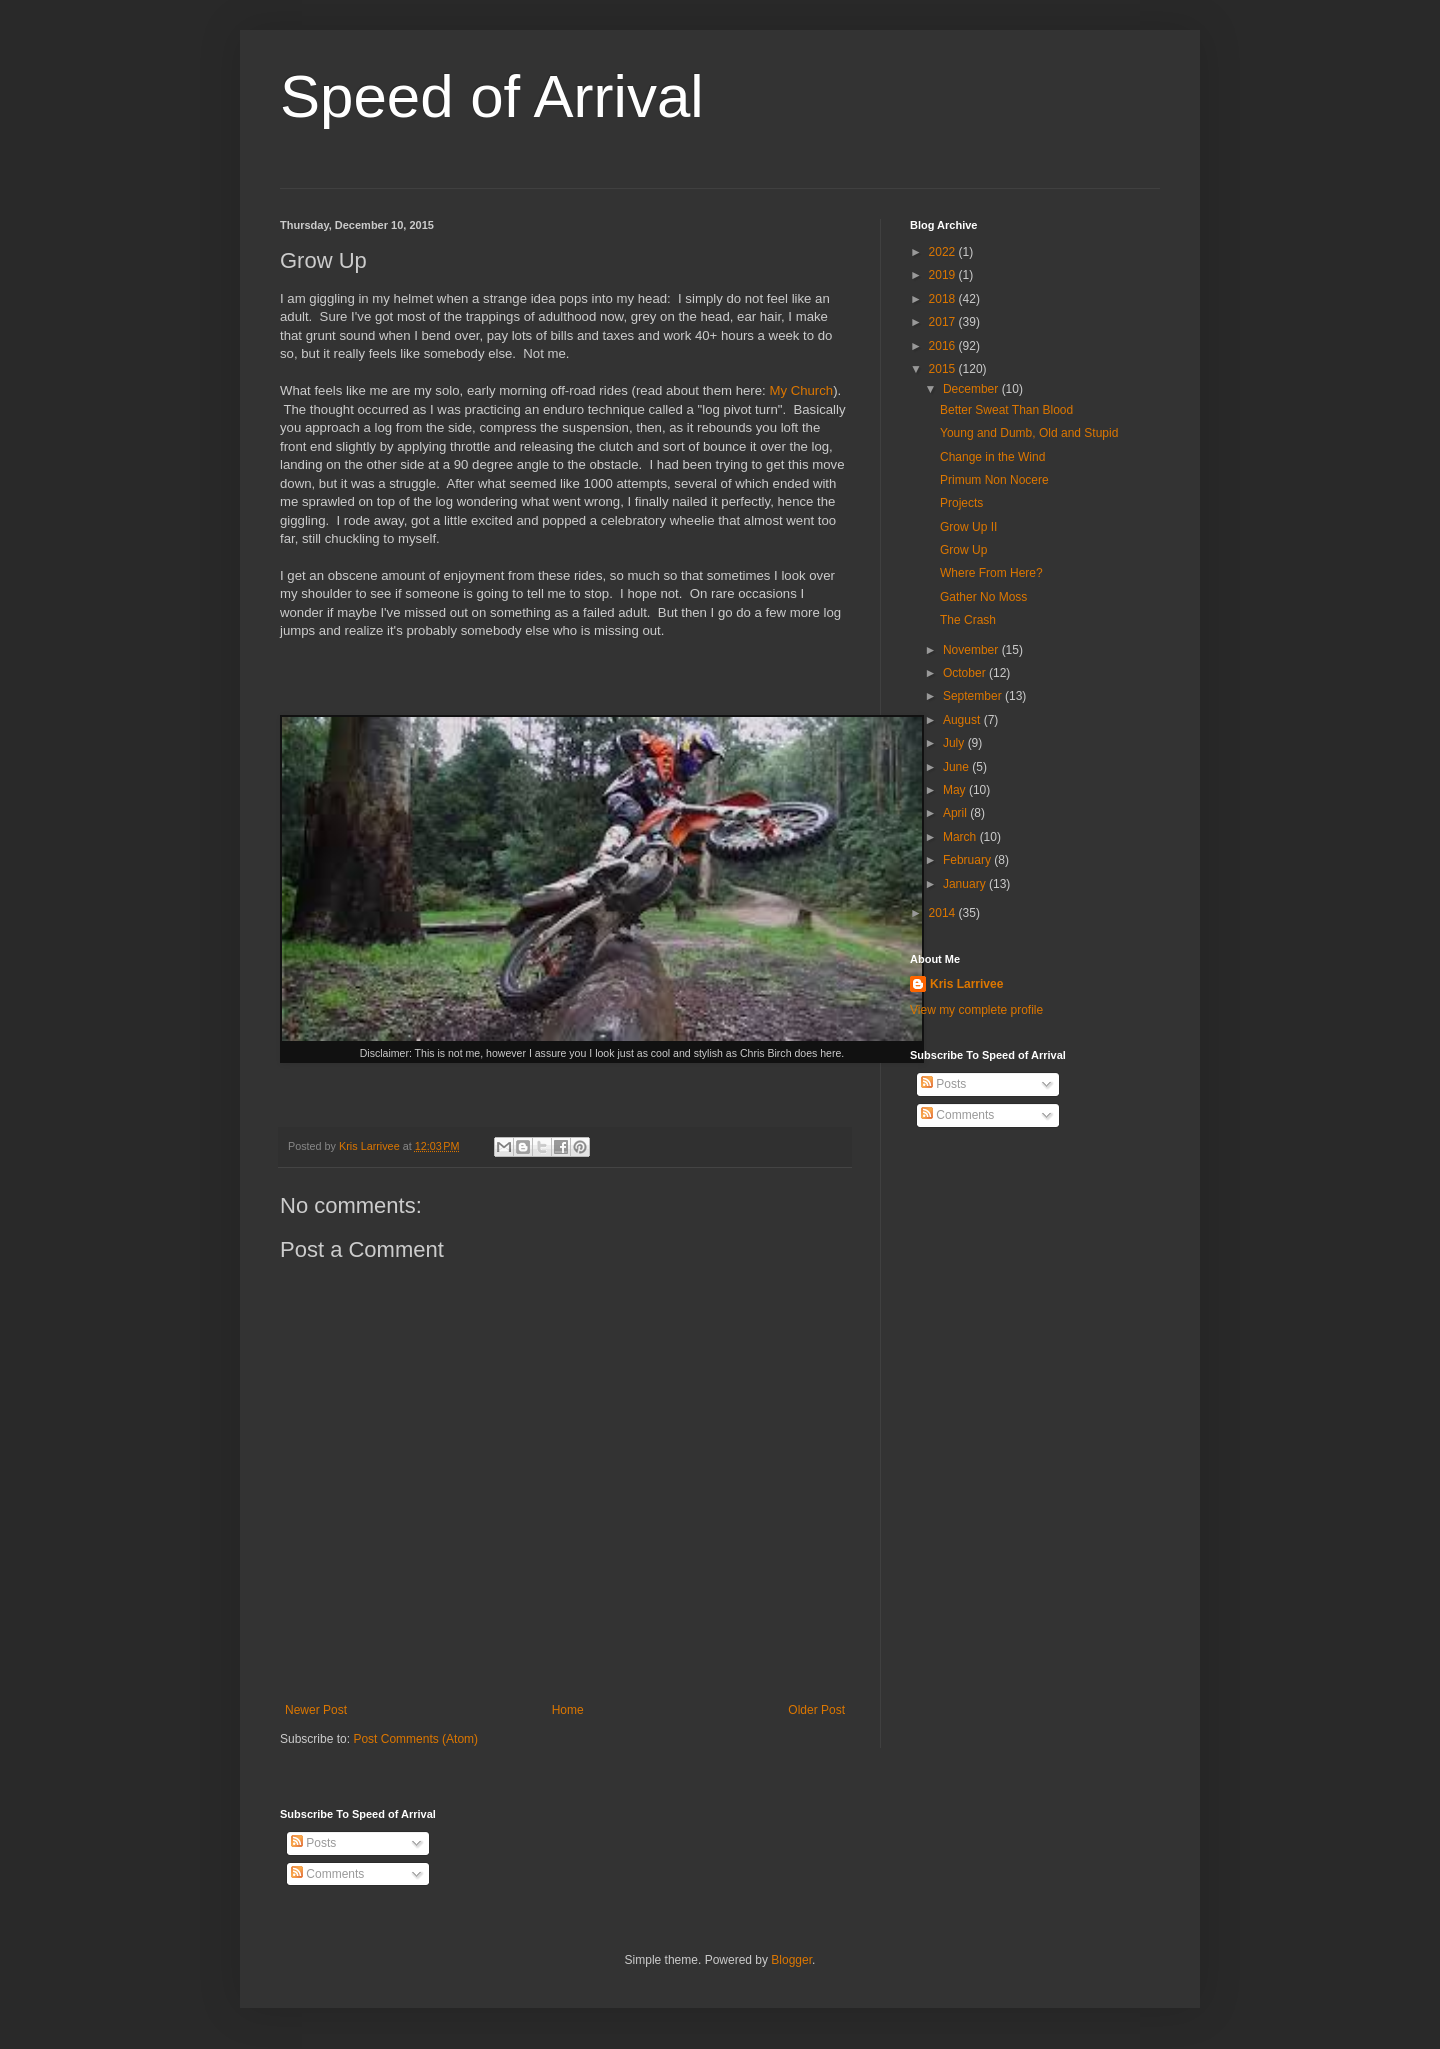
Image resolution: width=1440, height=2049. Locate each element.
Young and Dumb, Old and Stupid (1029, 433)
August (963, 720)
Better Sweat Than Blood (1006, 410)
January (966, 884)
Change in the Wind (992, 457)
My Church (801, 390)
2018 (944, 299)
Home (568, 1710)
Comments (957, 1115)
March (961, 837)
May (956, 790)
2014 (944, 913)
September (974, 696)
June (957, 767)
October (966, 673)
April (956, 813)
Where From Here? (991, 573)
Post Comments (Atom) (415, 1739)
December (972, 389)
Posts (943, 1084)
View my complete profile (976, 1010)
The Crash (968, 620)
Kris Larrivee (966, 984)
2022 (944, 252)
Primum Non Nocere (994, 480)
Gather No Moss (983, 597)
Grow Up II (968, 527)
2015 (944, 369)
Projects (961, 503)
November (972, 650)
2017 (944, 322)
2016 (944, 346)
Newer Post (316, 1710)
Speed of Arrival (492, 96)
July (955, 743)
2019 (944, 275)
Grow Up (963, 550)
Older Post (816, 1710)
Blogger (791, 1960)
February (968, 860)
